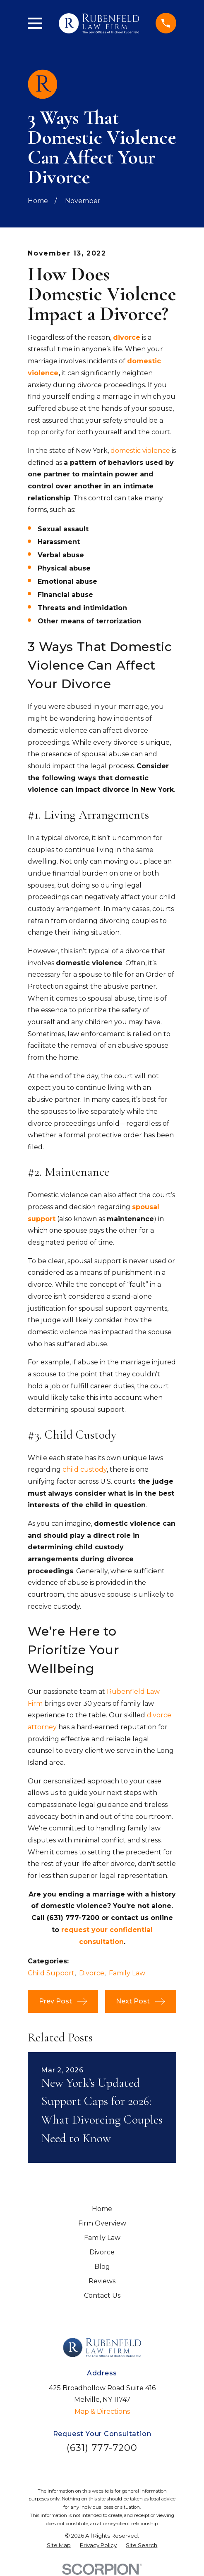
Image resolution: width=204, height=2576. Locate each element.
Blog (102, 2267)
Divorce (91, 1973)
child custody (84, 1469)
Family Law (127, 1973)
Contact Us (102, 2295)
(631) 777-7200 (102, 2447)
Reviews (102, 2281)
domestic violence (140, 451)
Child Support (51, 1973)
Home (102, 2209)
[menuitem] (59, 2545)
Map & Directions (102, 2411)
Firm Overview (102, 2223)
